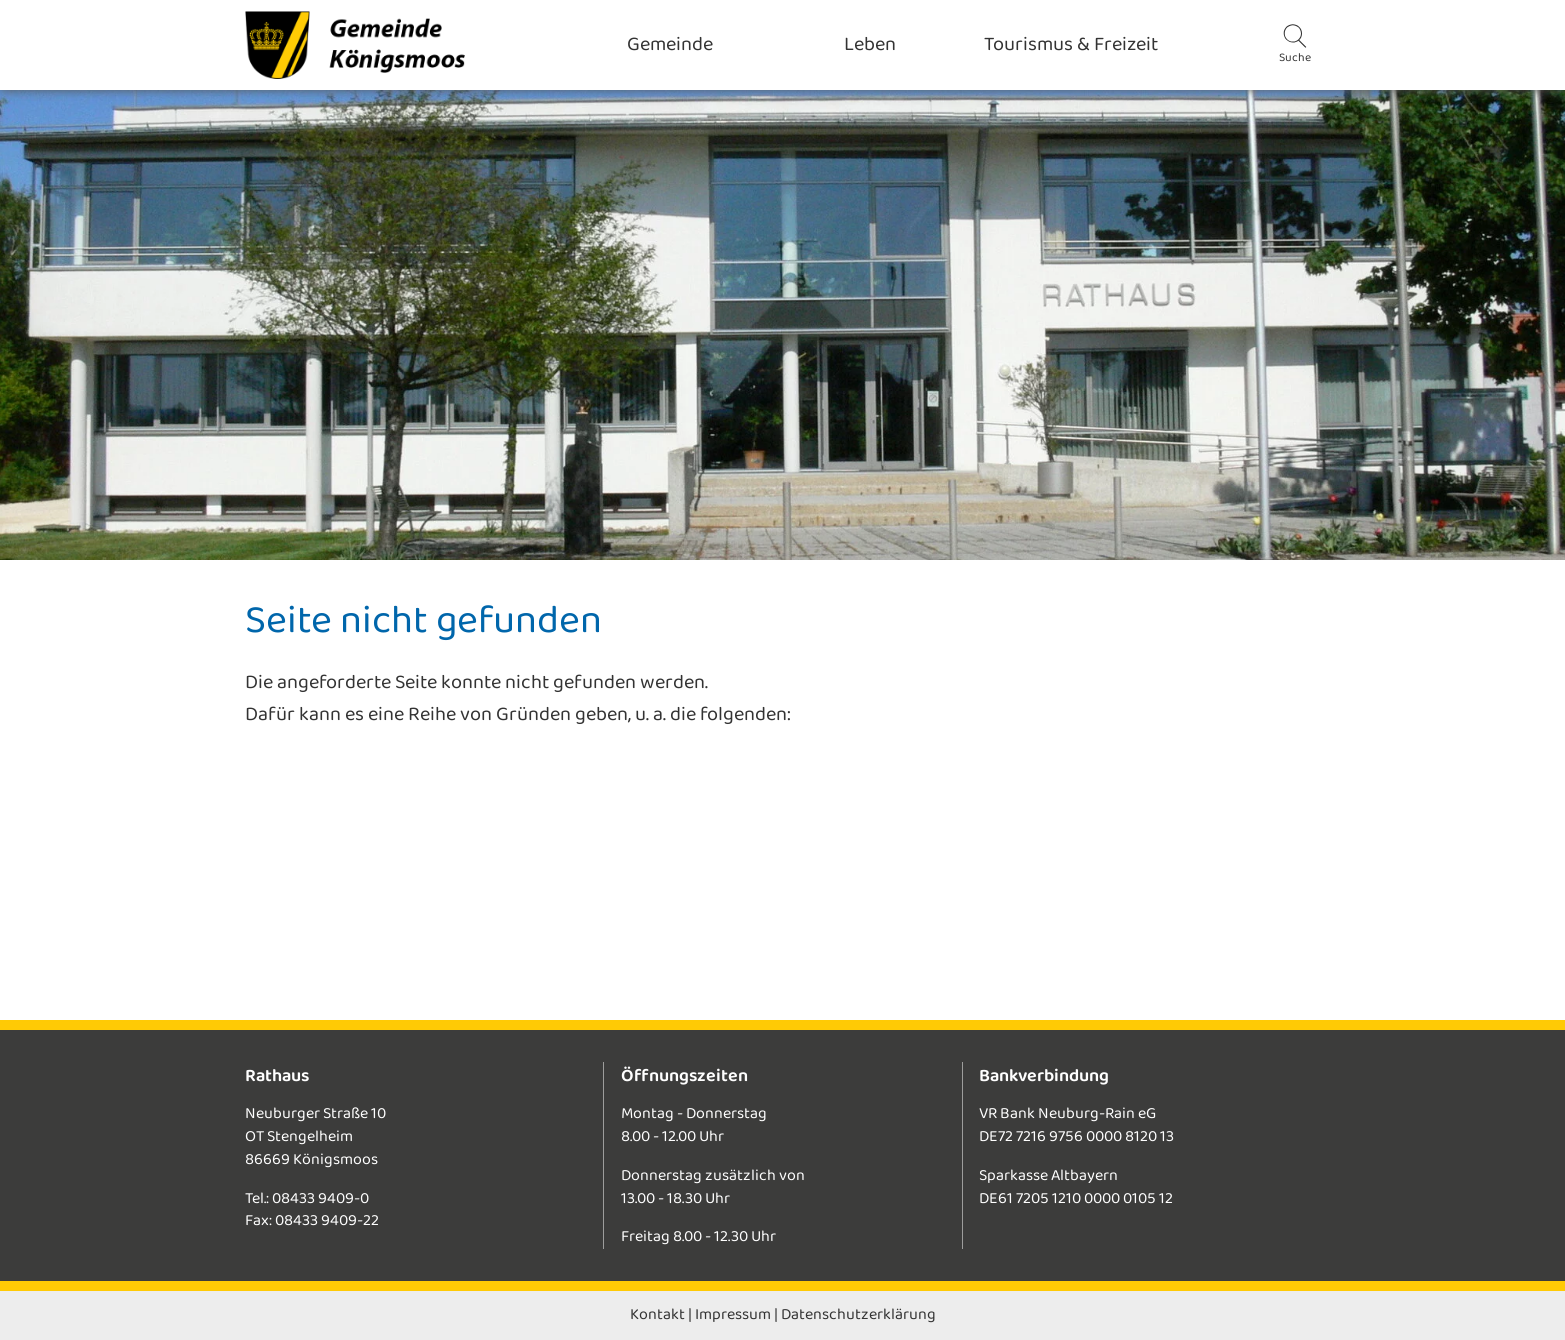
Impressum (733, 1314)
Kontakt (657, 1314)
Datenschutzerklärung (858, 1314)
